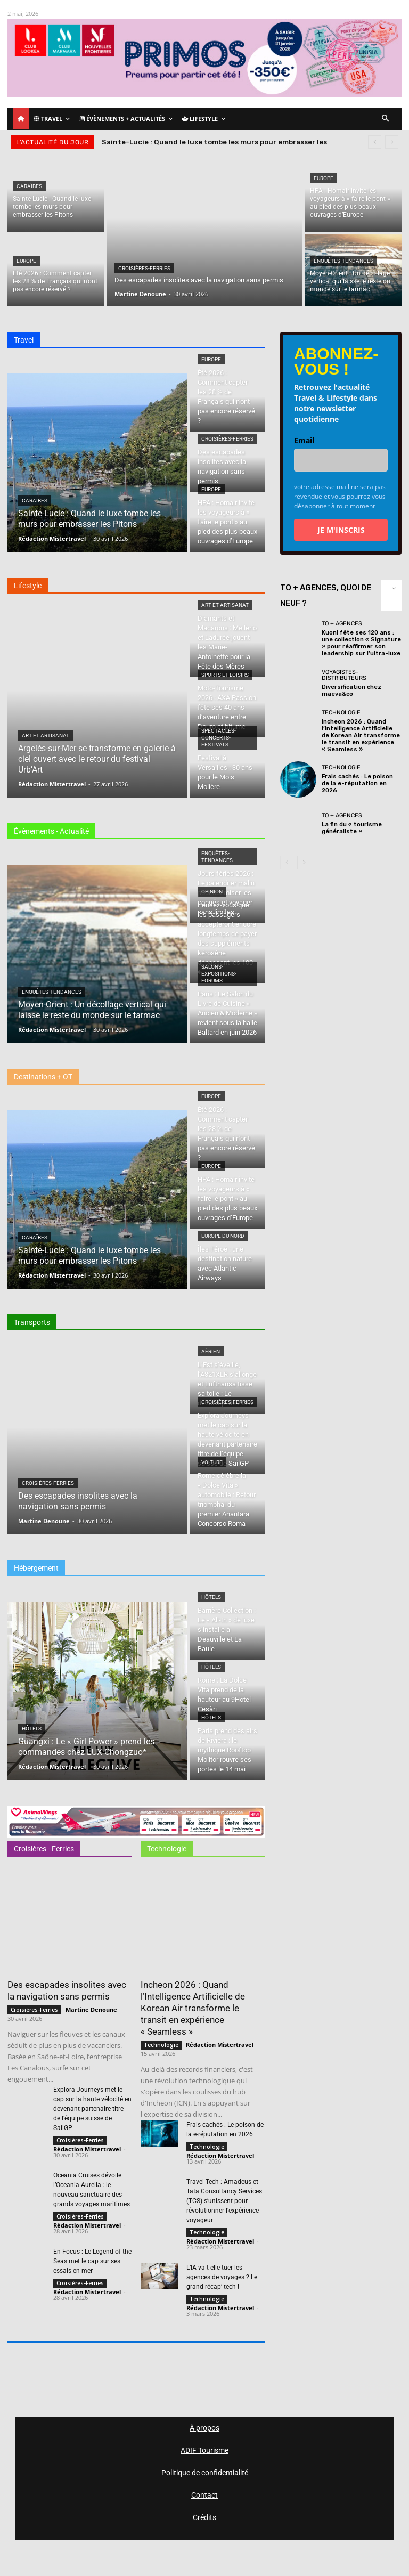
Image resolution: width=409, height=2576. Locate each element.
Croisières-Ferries (144, 268)
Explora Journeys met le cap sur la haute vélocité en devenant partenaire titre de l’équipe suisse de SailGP (92, 2109)
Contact (204, 2495)
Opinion (212, 892)
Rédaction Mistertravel (87, 2149)
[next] (391, 142)
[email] (341, 460)
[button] (386, 119)
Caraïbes (29, 186)
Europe (26, 261)
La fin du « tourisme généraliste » (352, 828)
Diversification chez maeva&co (351, 690)
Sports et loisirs (225, 675)
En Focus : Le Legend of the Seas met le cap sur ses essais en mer (92, 2261)
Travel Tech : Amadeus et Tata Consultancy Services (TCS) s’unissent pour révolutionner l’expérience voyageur (224, 2201)
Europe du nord (222, 1236)
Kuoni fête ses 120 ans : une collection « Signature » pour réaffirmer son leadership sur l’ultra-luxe (361, 643)
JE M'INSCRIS (341, 530)
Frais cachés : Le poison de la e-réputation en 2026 (357, 783)
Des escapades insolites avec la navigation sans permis (66, 1990)
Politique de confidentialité (204, 2472)
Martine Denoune (91, 2009)
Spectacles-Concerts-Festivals (218, 737)
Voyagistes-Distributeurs (344, 675)
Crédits (204, 2517)
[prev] (374, 142)
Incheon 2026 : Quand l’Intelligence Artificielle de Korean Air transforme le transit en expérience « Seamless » (193, 2008)
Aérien (210, 1351)
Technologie (161, 2045)
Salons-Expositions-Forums (218, 974)
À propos (204, 2428)
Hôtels (32, 1729)
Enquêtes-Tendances (343, 261)
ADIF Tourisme (204, 2450)
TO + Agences (342, 624)
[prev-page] (286, 862)
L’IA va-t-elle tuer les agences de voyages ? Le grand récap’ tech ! (221, 2277)
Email (304, 440)
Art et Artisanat (45, 735)
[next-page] (303, 862)
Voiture (212, 1462)
